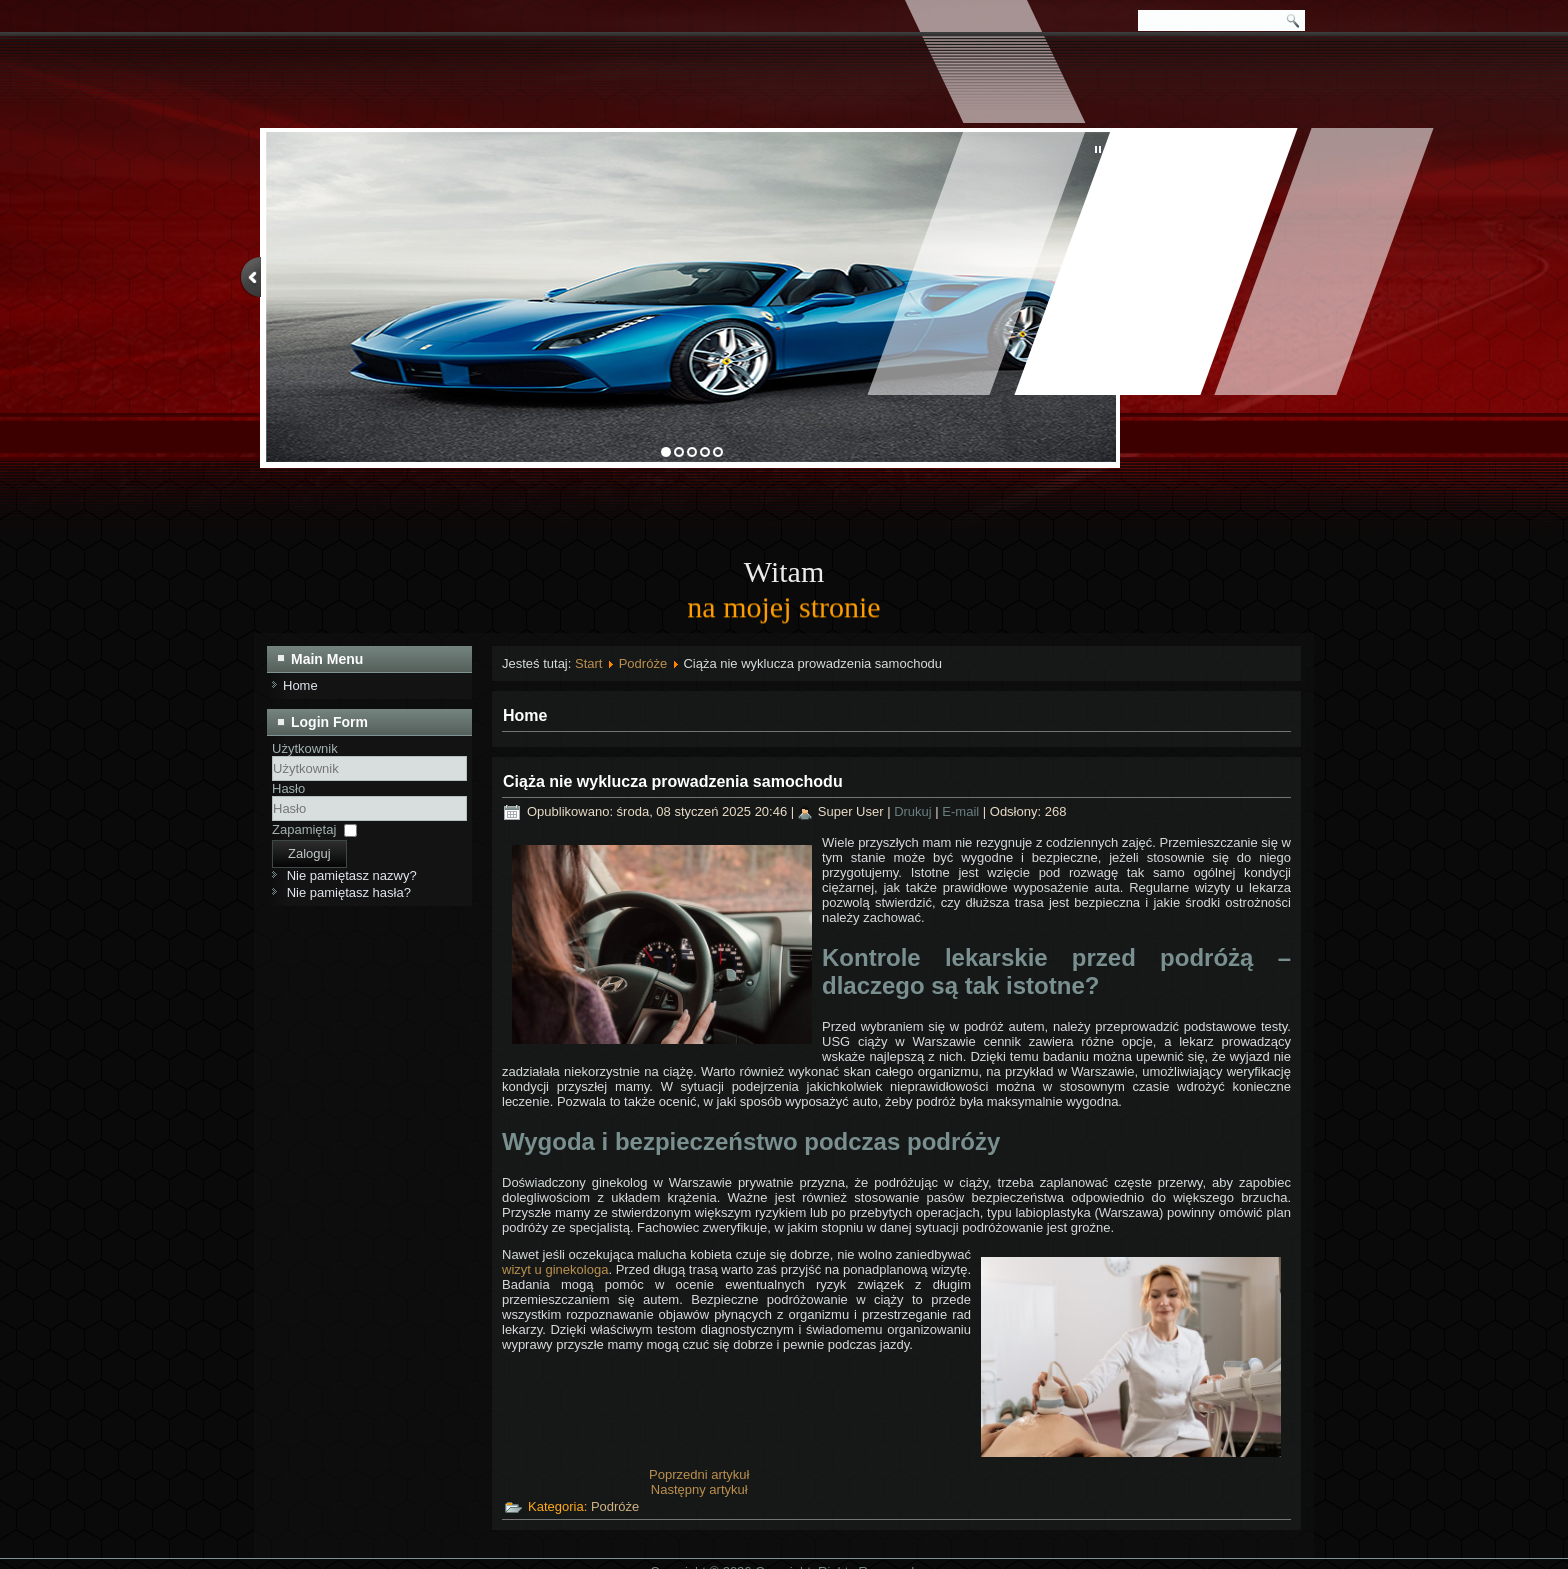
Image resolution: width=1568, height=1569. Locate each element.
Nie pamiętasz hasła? (349, 892)
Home (300, 685)
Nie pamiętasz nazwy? (352, 875)
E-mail (962, 811)
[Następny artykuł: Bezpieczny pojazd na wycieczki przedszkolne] (699, 1489)
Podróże (643, 663)
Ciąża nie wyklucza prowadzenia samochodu (673, 781)
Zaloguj (309, 853)
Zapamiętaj (304, 829)
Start (588, 663)
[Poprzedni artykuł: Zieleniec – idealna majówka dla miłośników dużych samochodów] (699, 1474)
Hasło (288, 788)
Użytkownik (305, 748)
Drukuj (914, 811)
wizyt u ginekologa (555, 1269)
